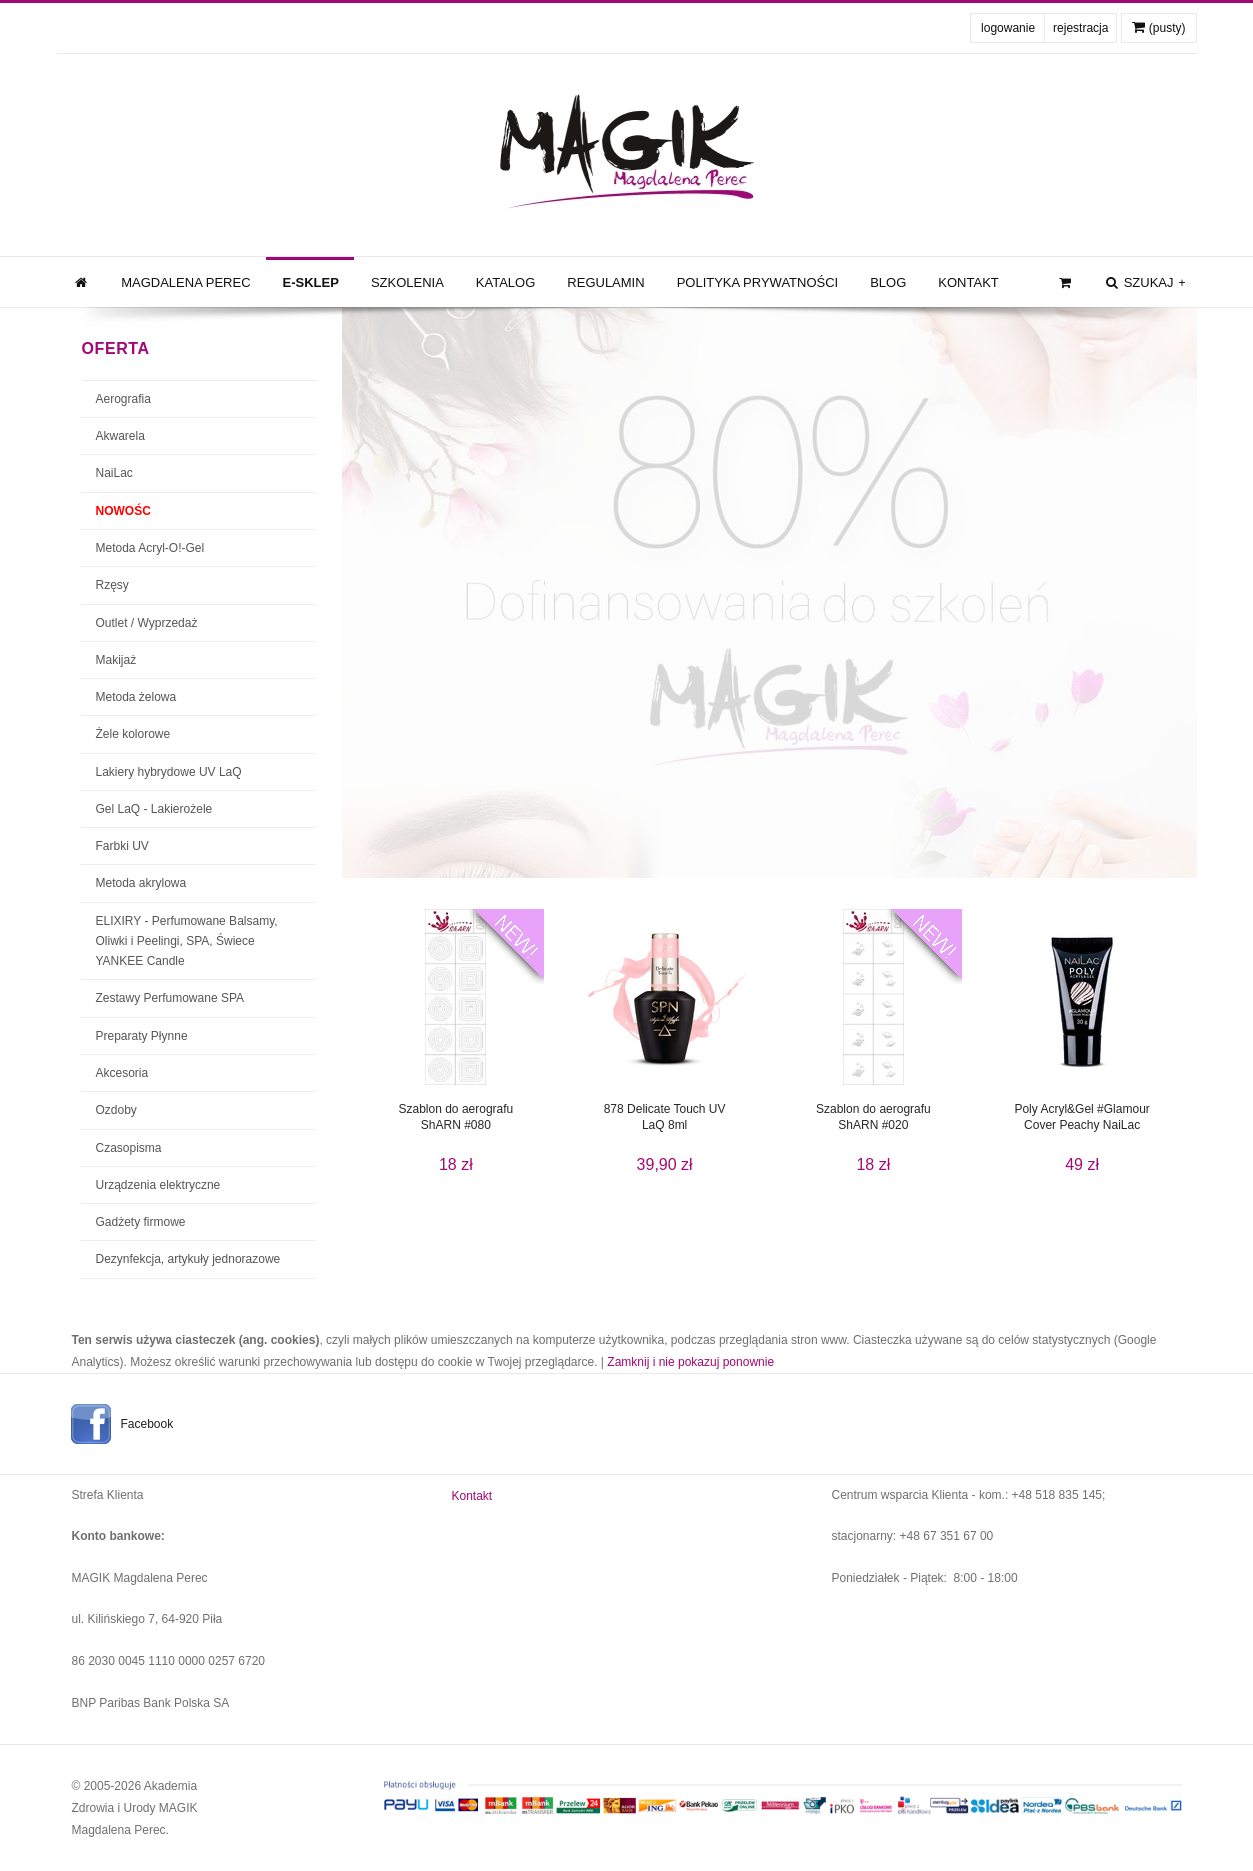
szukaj (1144, 283)
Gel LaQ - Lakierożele (154, 809)
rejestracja (1080, 28)
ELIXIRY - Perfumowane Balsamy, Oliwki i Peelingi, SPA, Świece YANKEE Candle (187, 941)
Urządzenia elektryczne (158, 1185)
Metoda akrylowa (141, 883)
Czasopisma (129, 1148)
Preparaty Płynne (142, 1036)
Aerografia (123, 399)
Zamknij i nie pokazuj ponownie (690, 1362)
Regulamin (605, 282)
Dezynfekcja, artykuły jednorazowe (188, 1259)
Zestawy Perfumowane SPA (170, 998)
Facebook (147, 1424)
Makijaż (116, 660)
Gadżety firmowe (141, 1222)
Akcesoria (122, 1073)
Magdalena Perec (185, 282)
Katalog (505, 282)
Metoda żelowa (136, 697)
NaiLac (114, 473)
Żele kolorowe (133, 734)
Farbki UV (122, 846)
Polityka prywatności (758, 282)
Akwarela (120, 436)
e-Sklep (311, 282)
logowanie (1008, 28)
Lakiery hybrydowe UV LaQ (169, 772)
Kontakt (968, 282)
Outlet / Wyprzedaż (147, 623)
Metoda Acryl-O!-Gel (150, 548)
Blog (888, 282)
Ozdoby (116, 1110)
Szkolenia (407, 282)
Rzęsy (112, 585)
